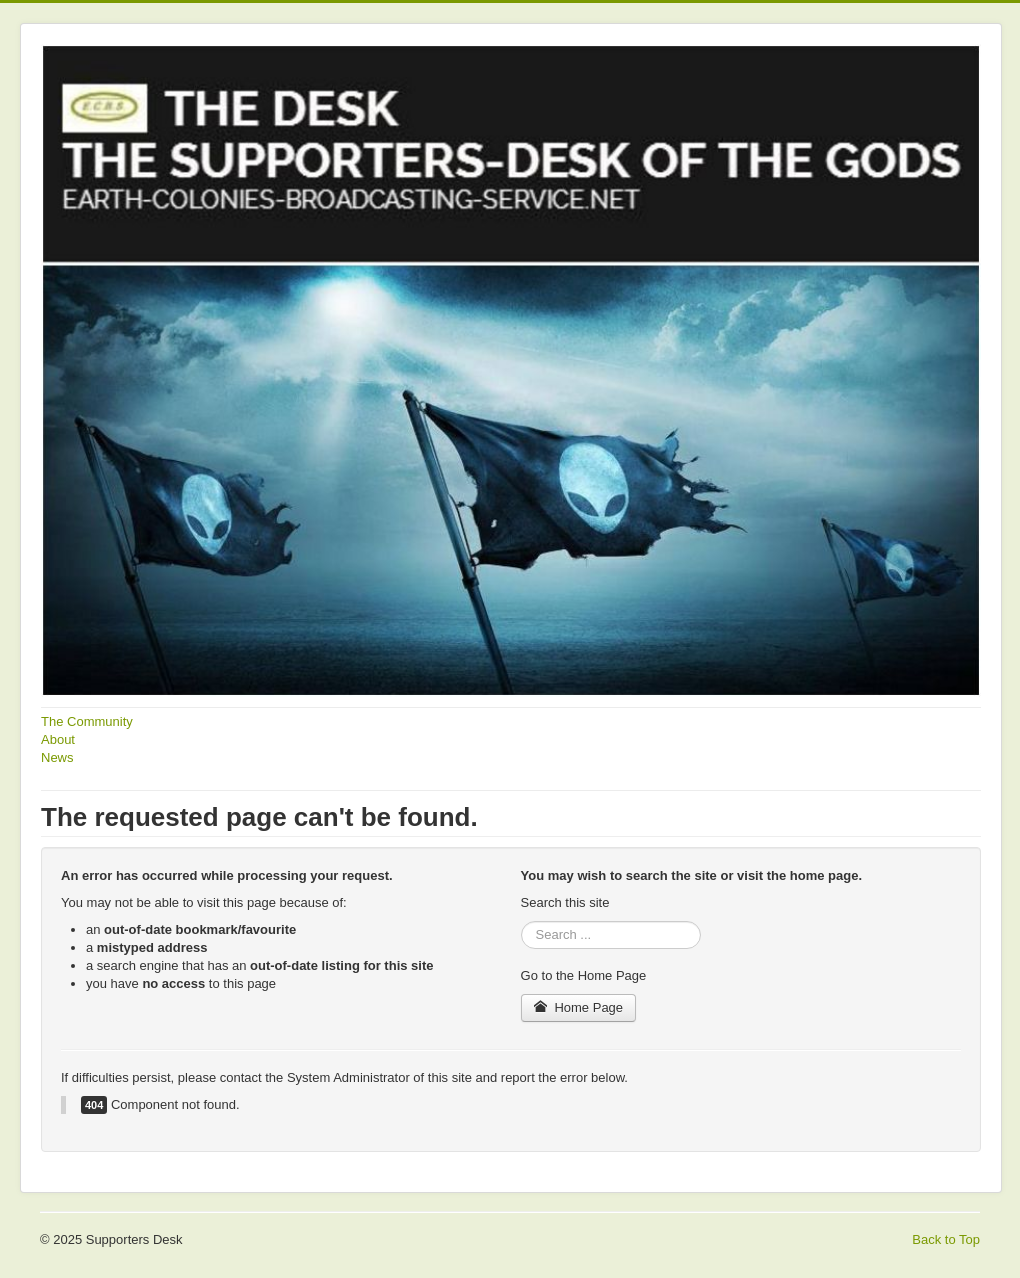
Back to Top (946, 1239)
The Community (87, 721)
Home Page (579, 1007)
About (58, 739)
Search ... (521, 921)
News (57, 757)
